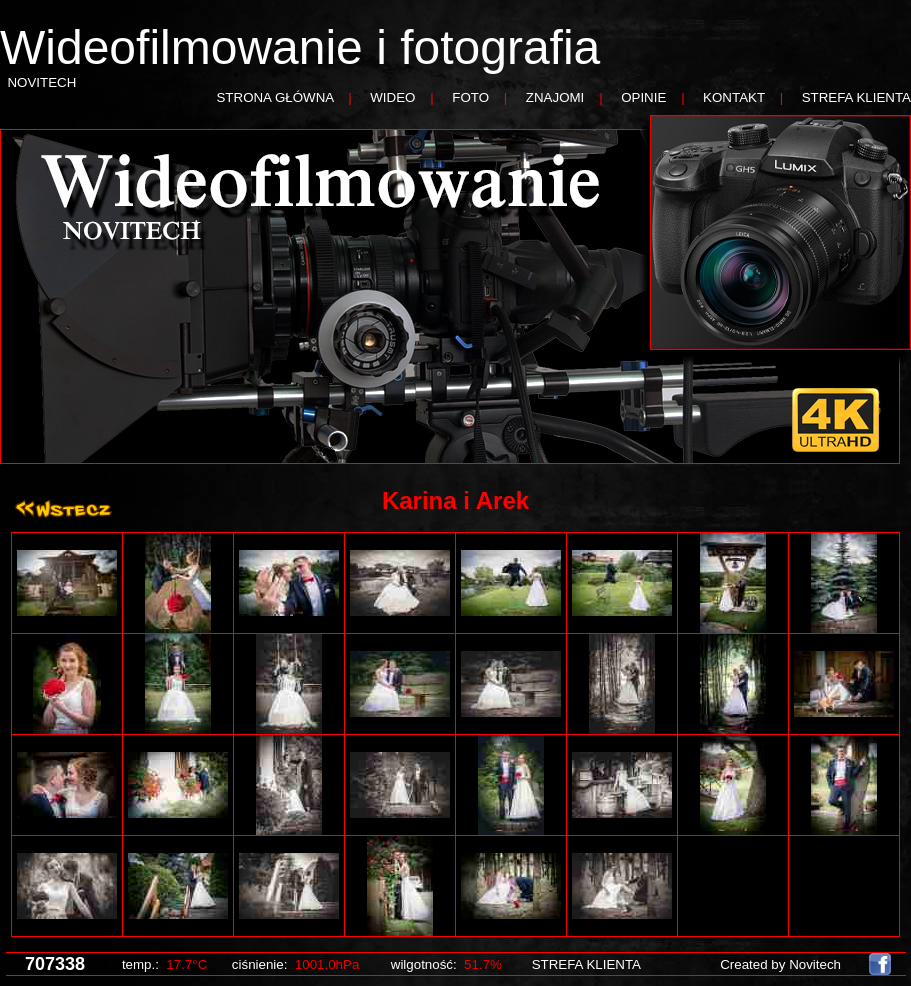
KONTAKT (734, 97)
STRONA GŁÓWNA (274, 97)
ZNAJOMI (555, 97)
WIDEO (392, 97)
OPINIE (643, 97)
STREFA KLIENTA (856, 97)
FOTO (470, 97)
